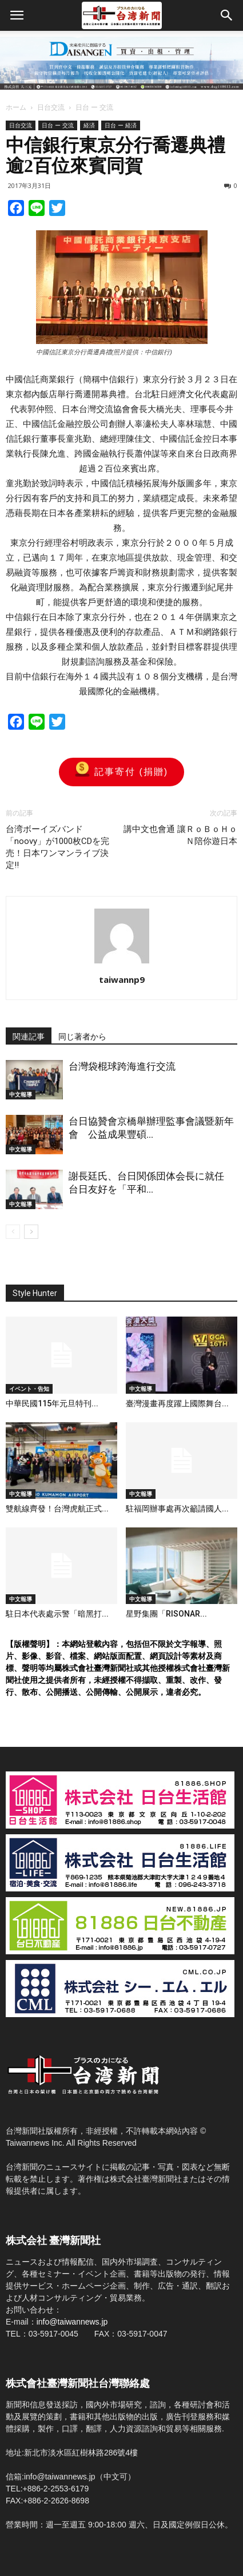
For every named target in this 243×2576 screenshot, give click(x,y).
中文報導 (20, 1094)
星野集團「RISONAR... (166, 1613)
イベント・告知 (29, 1389)
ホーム (16, 107)
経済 (89, 125)
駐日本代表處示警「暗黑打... (57, 1613)
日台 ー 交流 (94, 107)
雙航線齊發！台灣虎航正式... (57, 1508)
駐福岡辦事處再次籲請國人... (177, 1508)
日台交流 (51, 107)
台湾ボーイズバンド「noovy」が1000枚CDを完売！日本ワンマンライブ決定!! (57, 847)
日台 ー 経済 (121, 125)
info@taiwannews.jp (72, 2321)
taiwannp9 (122, 979)
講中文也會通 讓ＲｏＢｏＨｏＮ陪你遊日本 (180, 835)
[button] (227, 15)
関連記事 (29, 1036)
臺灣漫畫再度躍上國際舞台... (177, 1403)
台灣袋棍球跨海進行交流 (122, 1066)
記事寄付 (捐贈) (121, 772)
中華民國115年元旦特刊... (52, 1403)
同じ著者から (82, 1036)
